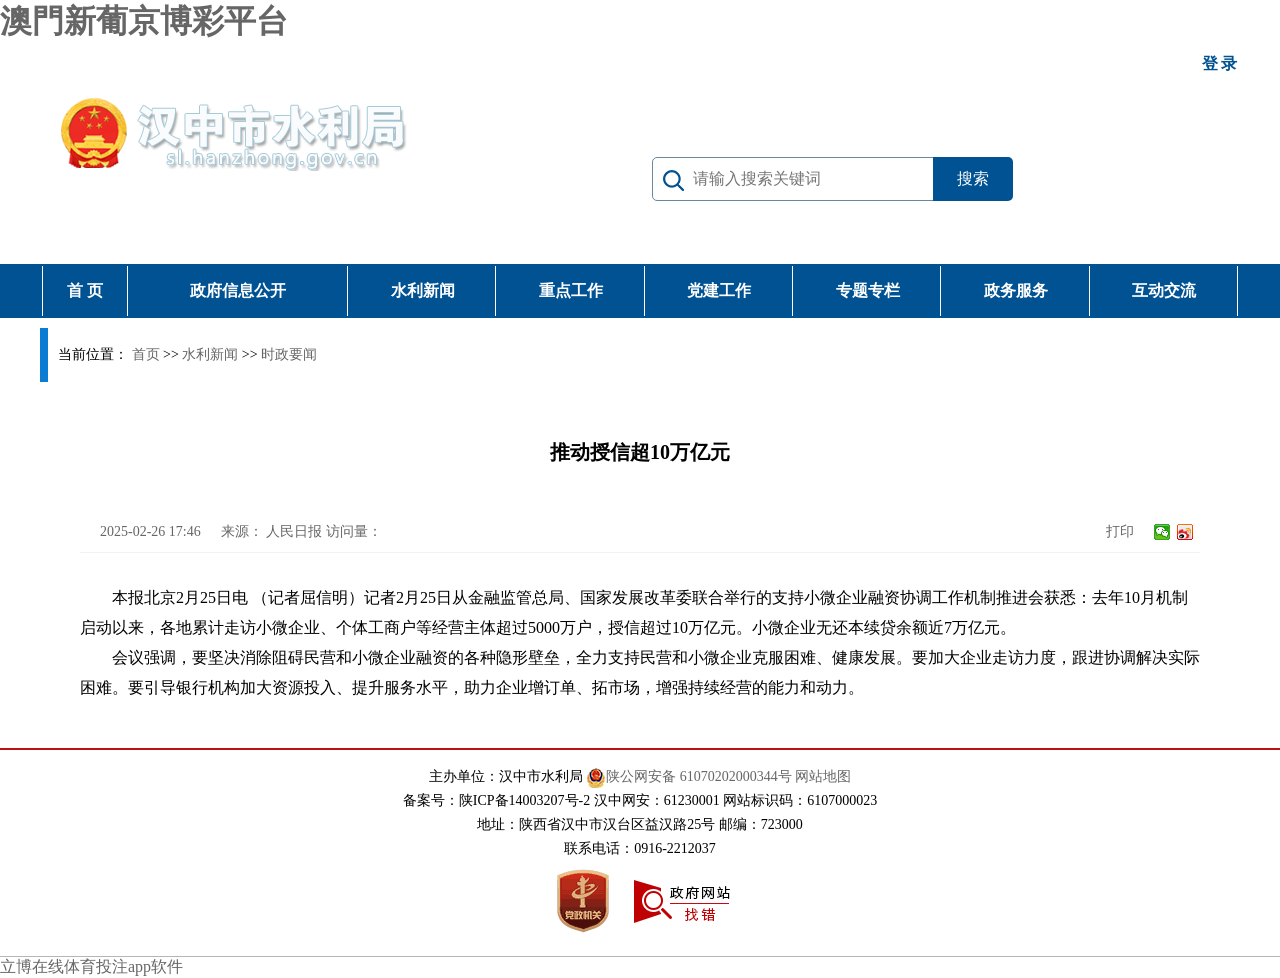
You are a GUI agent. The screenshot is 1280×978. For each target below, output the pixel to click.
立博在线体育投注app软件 (91, 966)
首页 (146, 354)
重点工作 (571, 290)
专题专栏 (868, 290)
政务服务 (1016, 290)
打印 (1120, 531)
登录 (1221, 63)
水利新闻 (423, 290)
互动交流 (1164, 290)
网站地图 (823, 776)
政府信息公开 (238, 290)
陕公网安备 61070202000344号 (689, 776)
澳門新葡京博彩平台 (144, 21)
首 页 (85, 290)
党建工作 (719, 290)
